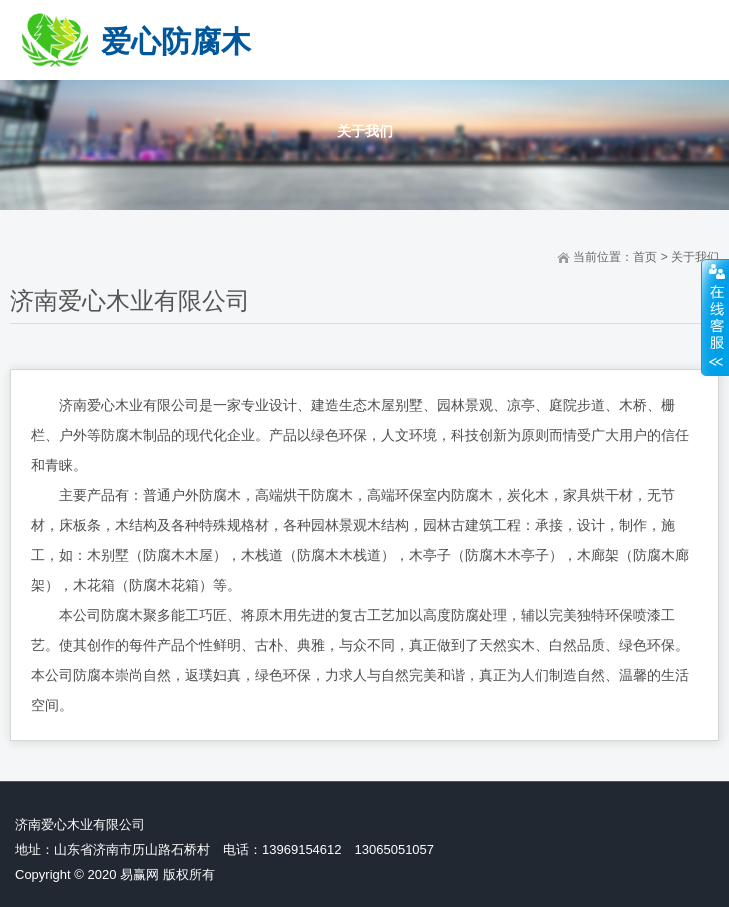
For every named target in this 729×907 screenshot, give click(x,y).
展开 (715, 317)
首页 (645, 257)
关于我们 (695, 257)
